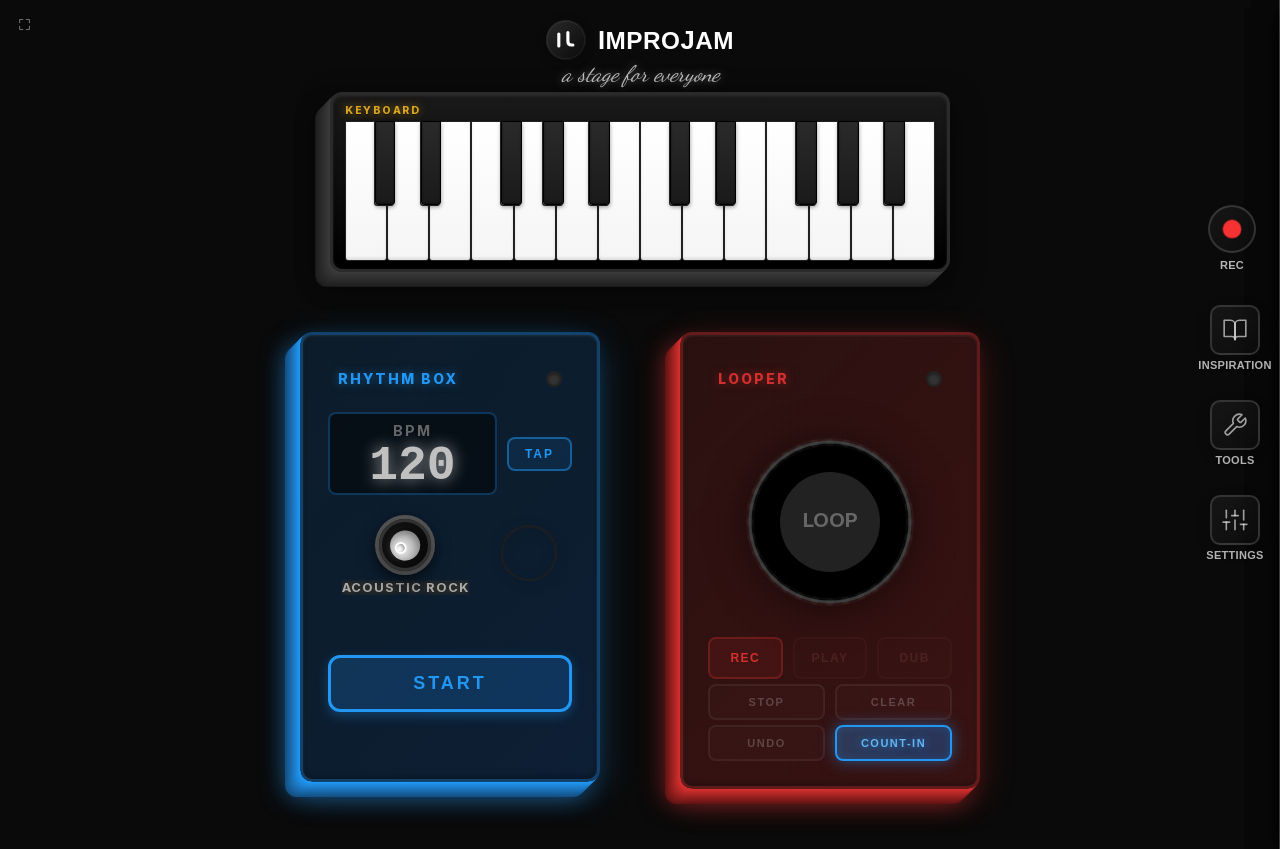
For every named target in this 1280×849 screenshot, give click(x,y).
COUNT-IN (893, 743)
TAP (539, 454)
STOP (767, 702)
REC (745, 658)
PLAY (830, 658)
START (450, 683)
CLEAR (893, 702)
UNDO (766, 743)
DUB (914, 658)
